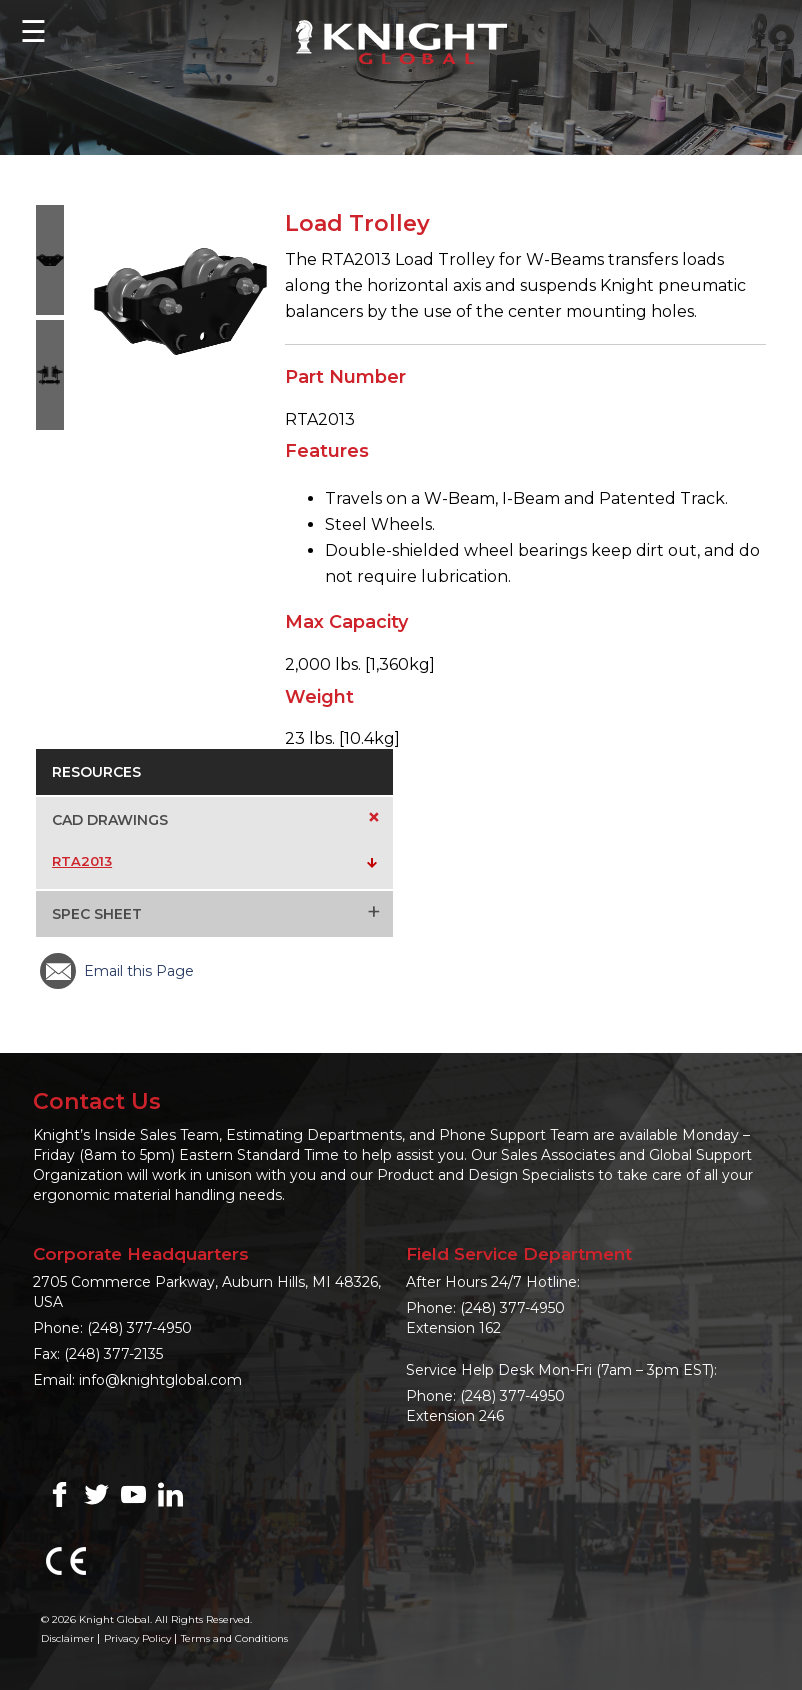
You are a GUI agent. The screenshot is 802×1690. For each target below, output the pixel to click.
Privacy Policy (137, 1638)
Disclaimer (67, 1638)
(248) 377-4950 (139, 1328)
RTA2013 (82, 861)
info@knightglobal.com (160, 1380)
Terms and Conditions (234, 1638)
